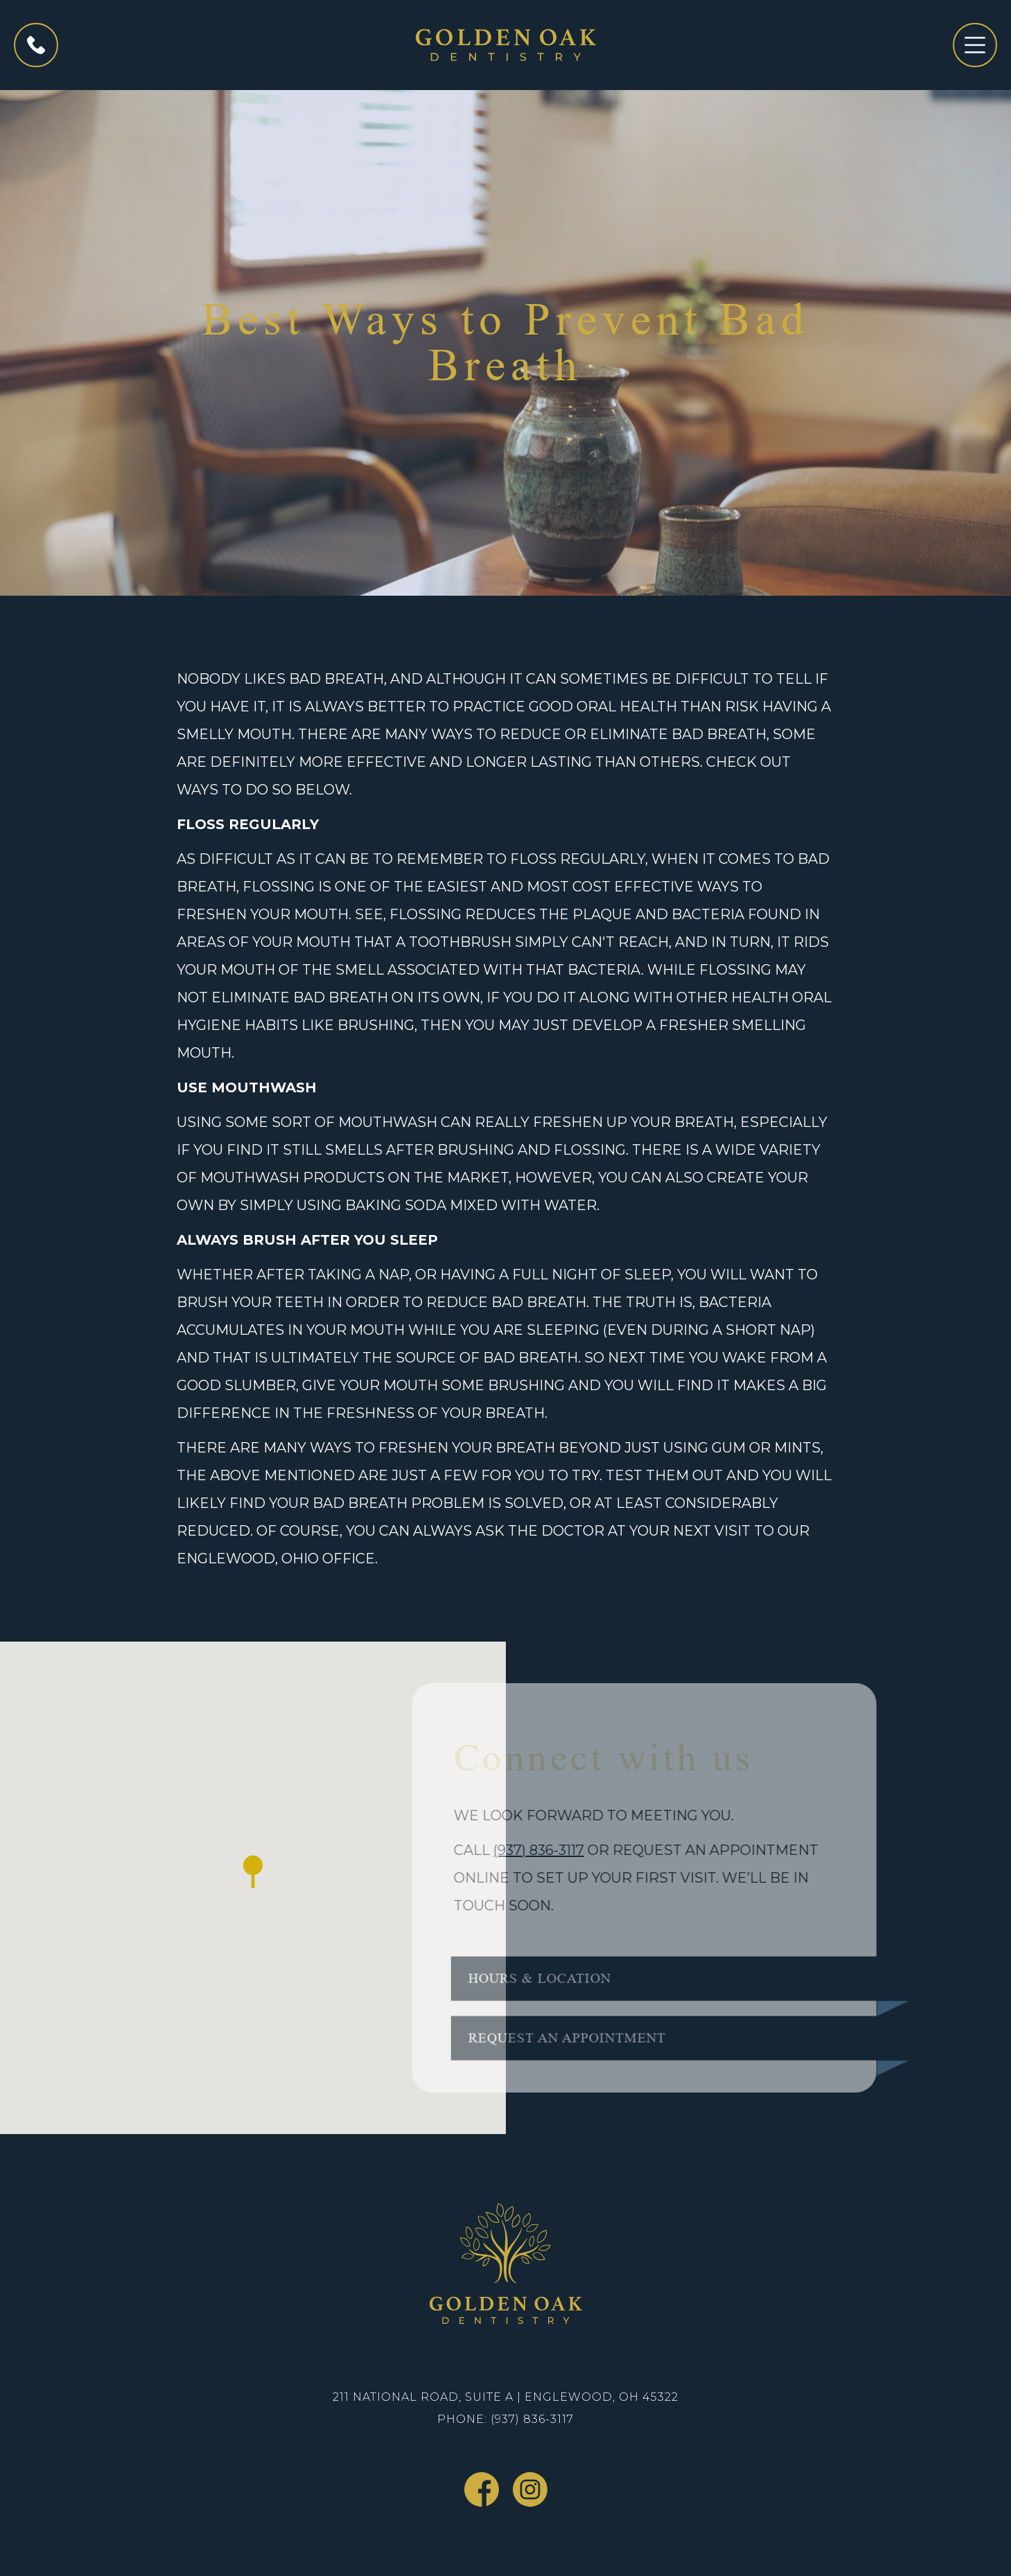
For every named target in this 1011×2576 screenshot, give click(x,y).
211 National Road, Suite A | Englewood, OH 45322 (505, 2397)
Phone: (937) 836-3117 (505, 2419)
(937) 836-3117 (526, 1850)
